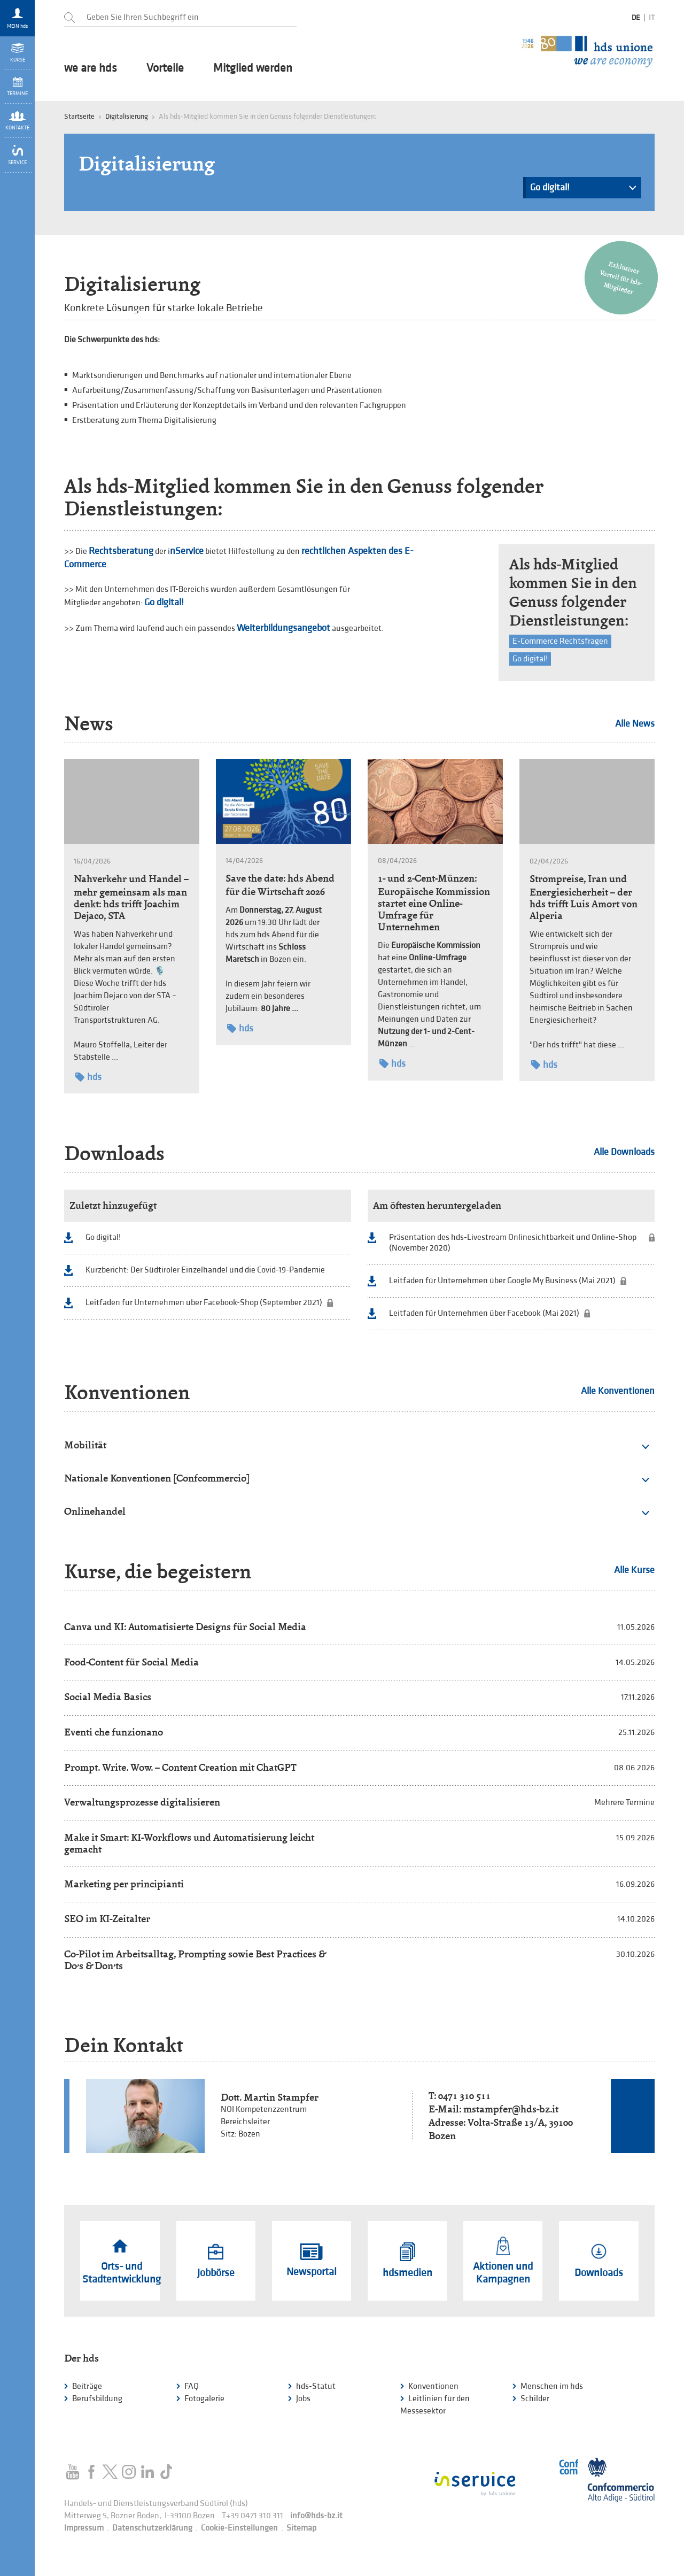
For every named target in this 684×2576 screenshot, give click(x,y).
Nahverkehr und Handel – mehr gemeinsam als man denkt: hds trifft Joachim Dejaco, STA (131, 897)
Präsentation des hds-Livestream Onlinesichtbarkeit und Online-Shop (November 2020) (512, 1242)
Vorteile (165, 68)
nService (187, 551)
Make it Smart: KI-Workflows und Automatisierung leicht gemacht (189, 1843)
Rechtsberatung (121, 551)
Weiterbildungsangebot (283, 628)
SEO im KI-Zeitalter (107, 1918)
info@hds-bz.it (316, 2516)
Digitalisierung (126, 116)
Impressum (84, 2528)
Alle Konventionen (618, 1391)
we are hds (90, 68)
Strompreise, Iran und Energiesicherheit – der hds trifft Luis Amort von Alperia (584, 897)
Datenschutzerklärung (152, 2528)
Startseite (79, 116)
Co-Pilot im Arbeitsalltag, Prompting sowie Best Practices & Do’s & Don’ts (194, 1960)
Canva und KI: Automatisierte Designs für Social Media (185, 1627)
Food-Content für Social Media (131, 1662)
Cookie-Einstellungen (239, 2528)
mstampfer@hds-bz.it (510, 2109)
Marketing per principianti (124, 1884)
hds (88, 1077)
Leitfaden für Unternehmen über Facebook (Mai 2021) (484, 1313)
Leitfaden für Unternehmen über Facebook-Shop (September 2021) (204, 1303)
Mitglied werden (252, 68)
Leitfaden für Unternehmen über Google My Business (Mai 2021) (502, 1281)
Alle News (635, 723)
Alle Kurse (634, 1570)
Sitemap (301, 2528)
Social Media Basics (107, 1697)
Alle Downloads (624, 1152)
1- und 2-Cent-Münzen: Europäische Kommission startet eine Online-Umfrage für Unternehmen (434, 902)
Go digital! (583, 190)
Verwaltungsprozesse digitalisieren (142, 1802)
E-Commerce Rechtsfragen (560, 641)
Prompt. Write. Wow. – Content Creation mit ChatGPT (180, 1767)
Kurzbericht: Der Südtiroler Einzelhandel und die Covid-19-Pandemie (205, 1270)
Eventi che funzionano (113, 1732)
